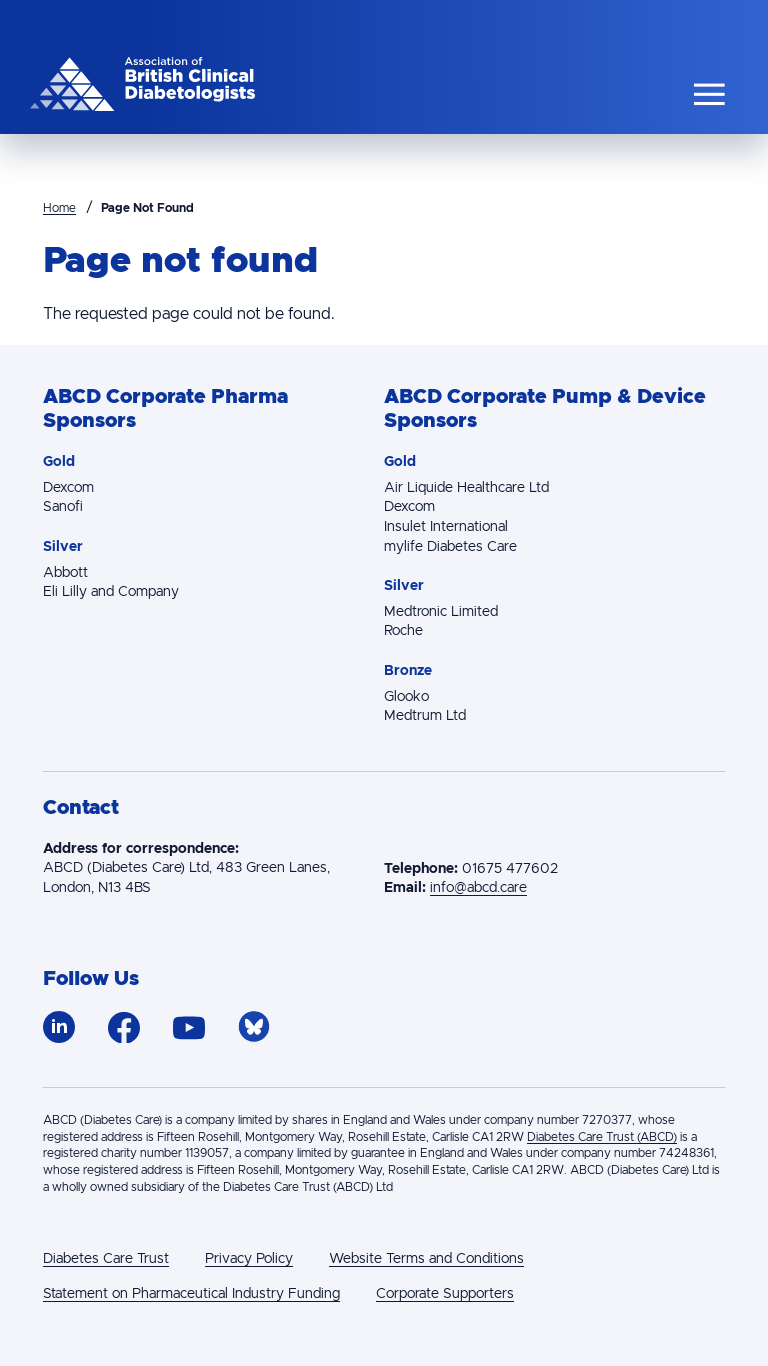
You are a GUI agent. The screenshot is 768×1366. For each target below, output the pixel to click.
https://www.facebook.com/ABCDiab (124, 1027)
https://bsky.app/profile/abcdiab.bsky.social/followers (254, 1027)
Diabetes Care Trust (106, 1259)
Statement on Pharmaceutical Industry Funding (191, 1294)
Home (59, 208)
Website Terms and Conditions (426, 1259)
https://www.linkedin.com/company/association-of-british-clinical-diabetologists (59, 1027)
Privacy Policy (249, 1259)
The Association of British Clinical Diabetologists (142, 84)
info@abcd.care (478, 888)
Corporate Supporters (445, 1294)
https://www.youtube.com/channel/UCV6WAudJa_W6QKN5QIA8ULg (189, 1028)
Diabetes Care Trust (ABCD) (602, 1137)
